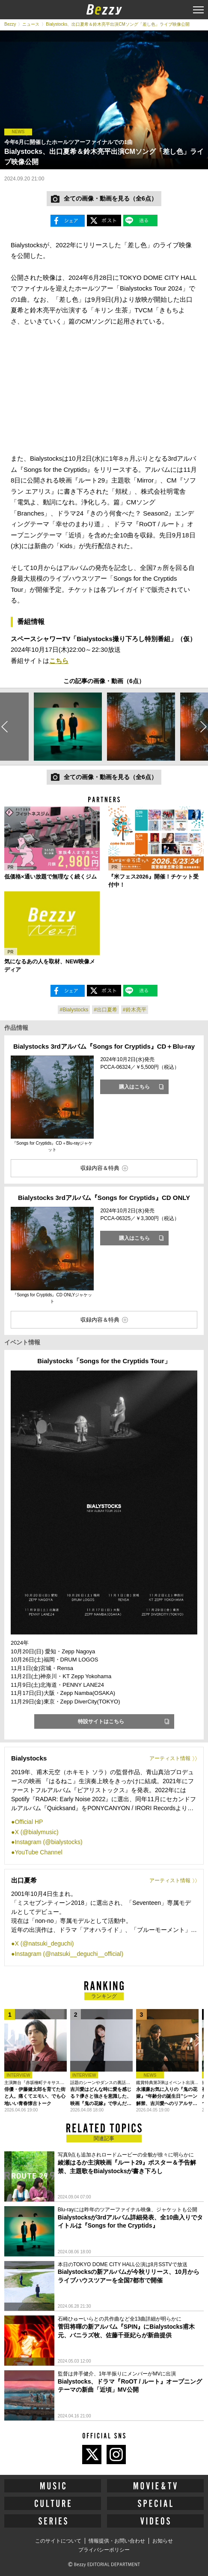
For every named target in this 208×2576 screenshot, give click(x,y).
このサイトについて (58, 2541)
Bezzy (10, 24)
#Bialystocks (73, 1010)
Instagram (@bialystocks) (48, 1841)
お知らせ (162, 2541)
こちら (58, 660)
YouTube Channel (38, 1852)
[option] (67, 726)
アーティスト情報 (169, 1758)
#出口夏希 (105, 1010)
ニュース (30, 24)
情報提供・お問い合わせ (117, 2541)
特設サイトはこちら (101, 1721)
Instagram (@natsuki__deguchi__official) (69, 1953)
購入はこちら (134, 1087)
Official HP (29, 1821)
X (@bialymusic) (36, 1832)
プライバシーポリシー (104, 2550)
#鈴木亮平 (134, 1010)
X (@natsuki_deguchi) (44, 1943)
